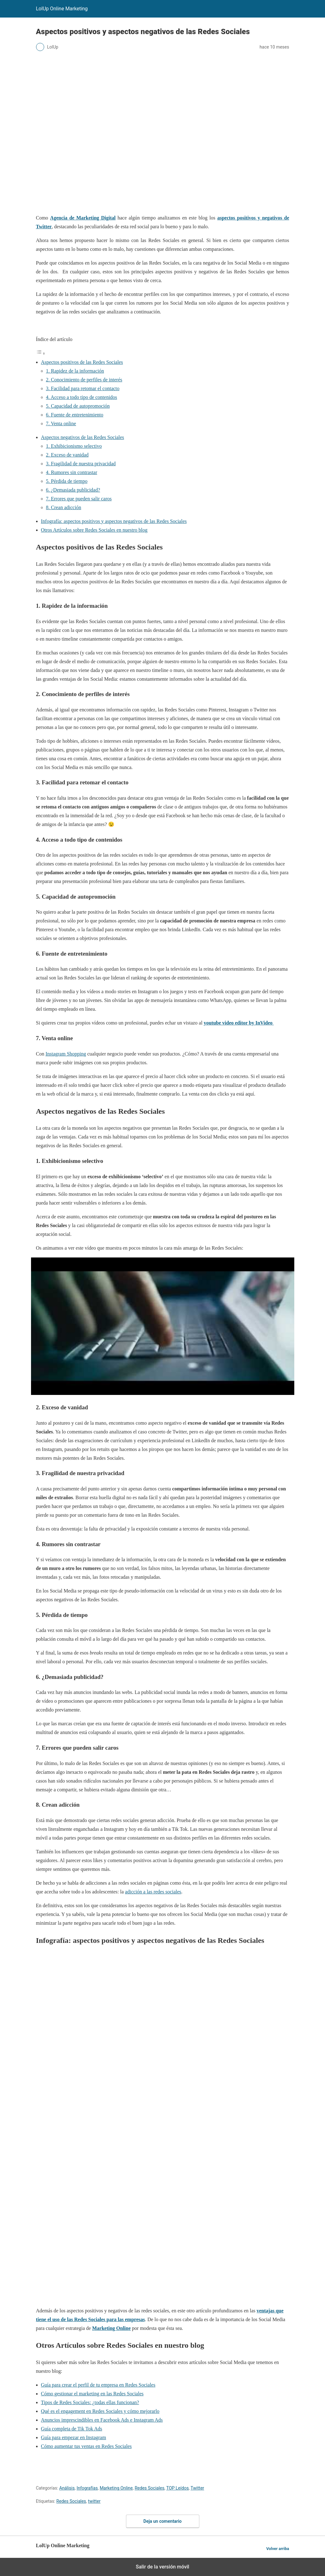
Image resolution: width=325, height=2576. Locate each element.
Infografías (87, 2488)
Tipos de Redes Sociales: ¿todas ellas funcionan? (90, 2402)
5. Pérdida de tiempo (66, 481)
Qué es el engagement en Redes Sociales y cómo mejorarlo (100, 2411)
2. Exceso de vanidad (67, 454)
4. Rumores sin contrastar (71, 472)
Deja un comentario (163, 2521)
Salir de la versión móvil (162, 2567)
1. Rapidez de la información (75, 371)
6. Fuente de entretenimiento (74, 414)
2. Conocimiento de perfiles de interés (84, 379)
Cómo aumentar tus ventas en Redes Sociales (86, 2446)
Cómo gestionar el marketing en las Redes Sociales (92, 2393)
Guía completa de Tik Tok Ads (71, 2428)
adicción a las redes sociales (153, 1891)
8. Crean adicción (63, 507)
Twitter (197, 2488)
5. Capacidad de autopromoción (78, 406)
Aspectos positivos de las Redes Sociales (82, 362)
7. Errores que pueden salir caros (79, 498)
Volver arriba (277, 2548)
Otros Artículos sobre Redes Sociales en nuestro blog (94, 530)
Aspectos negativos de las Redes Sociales (82, 437)
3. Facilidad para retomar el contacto (83, 388)
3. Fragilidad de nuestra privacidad (81, 463)
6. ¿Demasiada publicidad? (73, 490)
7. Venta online (61, 423)
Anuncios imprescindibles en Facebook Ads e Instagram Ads (102, 2420)
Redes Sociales (150, 2488)
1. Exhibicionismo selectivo (74, 446)
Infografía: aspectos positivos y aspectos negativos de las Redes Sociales (114, 521)
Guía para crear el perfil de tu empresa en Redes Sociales (98, 2385)
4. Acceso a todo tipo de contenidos (81, 397)
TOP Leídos (177, 2488)
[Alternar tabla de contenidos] (40, 353)
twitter (94, 2501)
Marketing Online (116, 2488)
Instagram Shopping (65, 1053)
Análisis (67, 2488)
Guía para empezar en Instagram (73, 2437)
